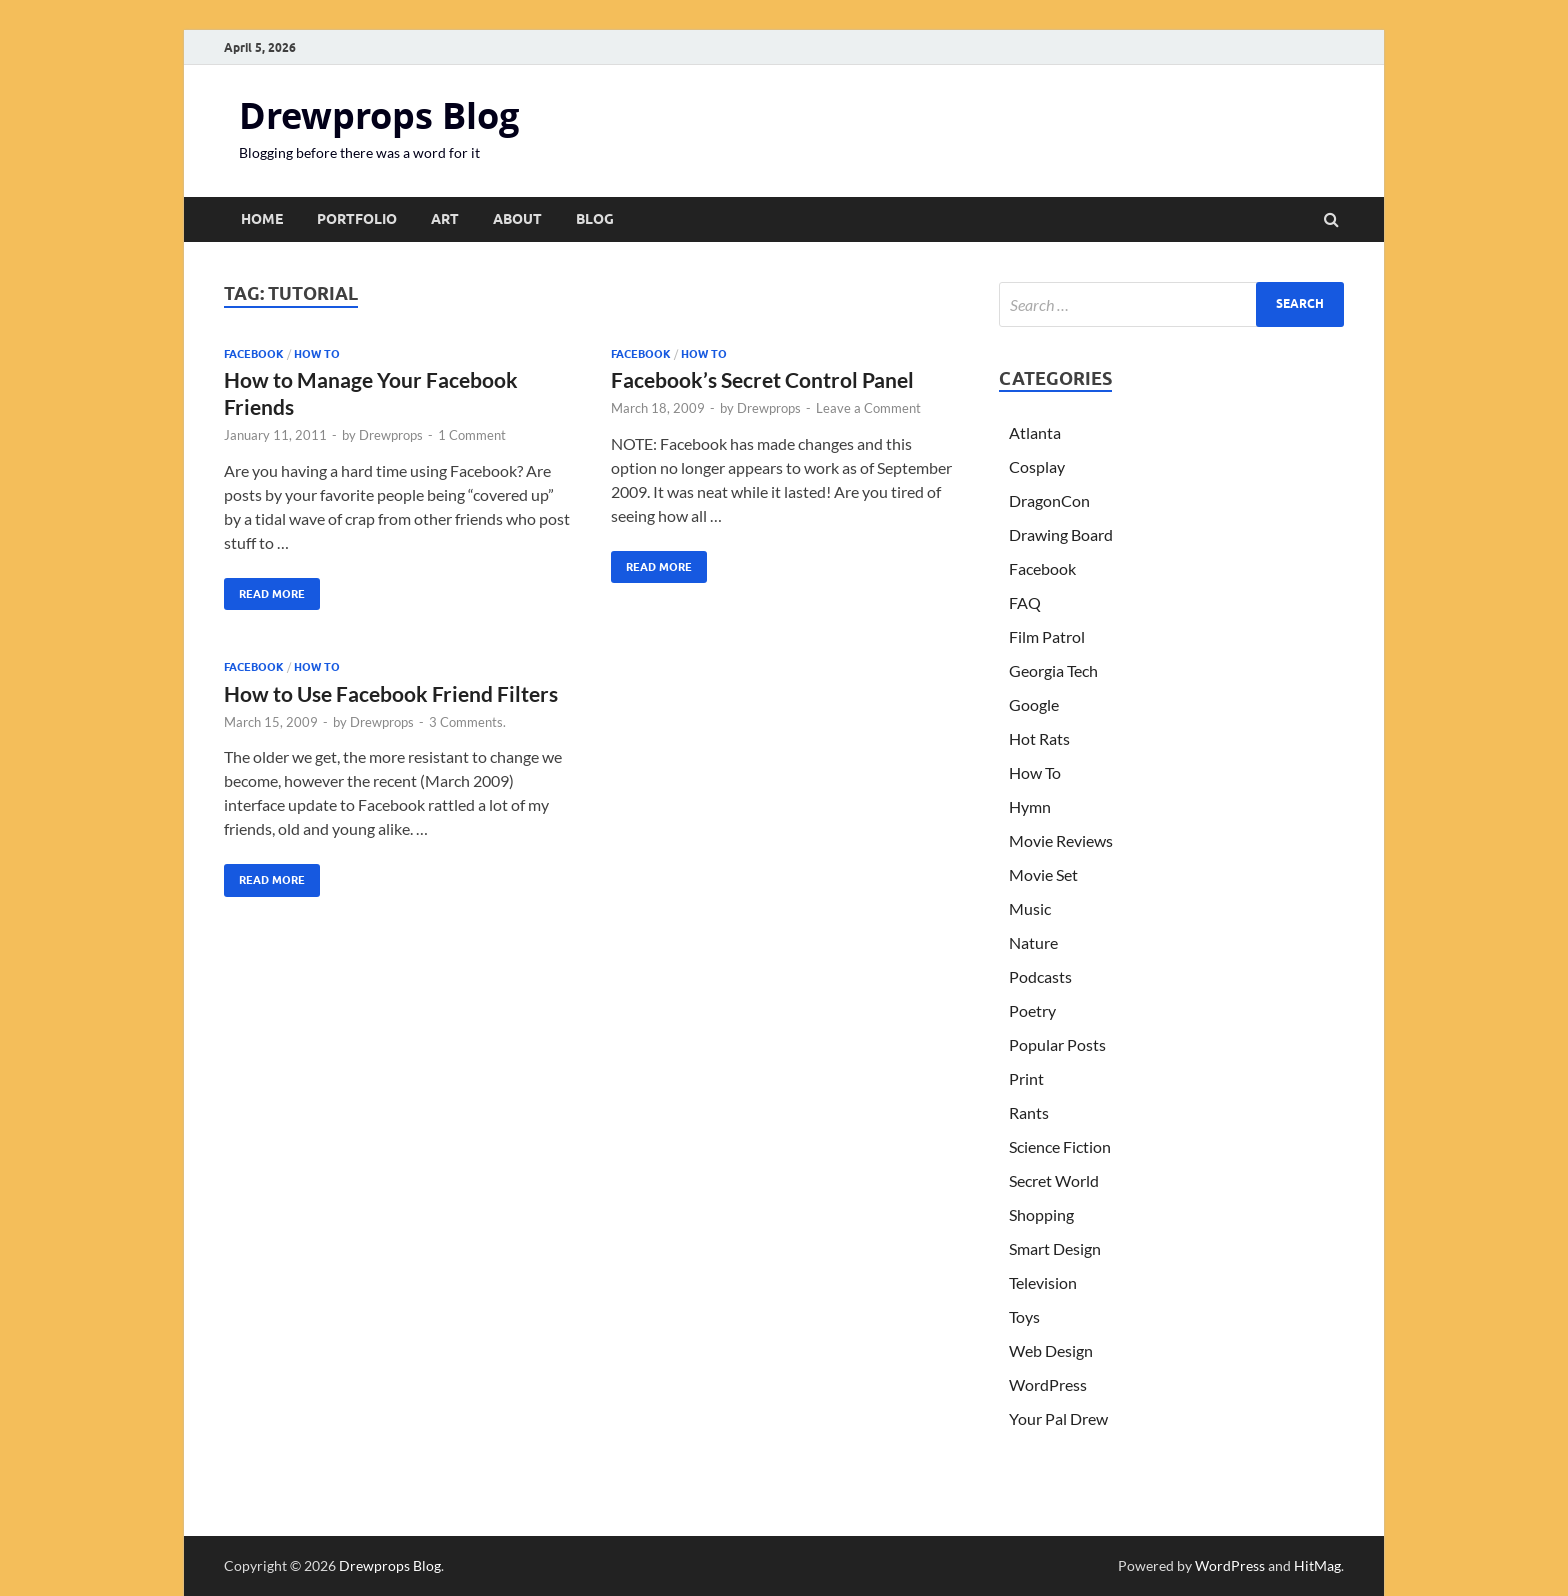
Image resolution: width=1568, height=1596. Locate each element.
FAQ (1025, 602)
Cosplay (1037, 466)
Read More (264, 589)
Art (445, 219)
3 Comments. (467, 722)
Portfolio (357, 219)
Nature (1033, 942)
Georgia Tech (1053, 670)
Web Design (1051, 1350)
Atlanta (1035, 432)
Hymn (1030, 806)
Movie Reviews (1061, 840)
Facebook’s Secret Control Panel (762, 379)
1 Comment (472, 435)
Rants (1029, 1112)
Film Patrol (1047, 636)
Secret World (1054, 1180)
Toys (1024, 1316)
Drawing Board (1061, 534)
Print (1026, 1078)
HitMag (1317, 1565)
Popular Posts (1057, 1044)
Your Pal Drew (1058, 1418)
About (517, 219)
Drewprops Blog (379, 115)
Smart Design (1055, 1248)
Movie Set (1043, 874)
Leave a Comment (868, 408)
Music (1030, 908)
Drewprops (391, 435)
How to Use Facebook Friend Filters (391, 693)
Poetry (1032, 1010)
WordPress (1048, 1384)
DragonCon (1049, 500)
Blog (595, 219)
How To (317, 354)
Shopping (1041, 1214)
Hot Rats (1039, 738)
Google (1034, 704)
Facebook (254, 354)
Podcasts (1040, 976)
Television (1043, 1282)
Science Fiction (1060, 1146)
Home (262, 219)
